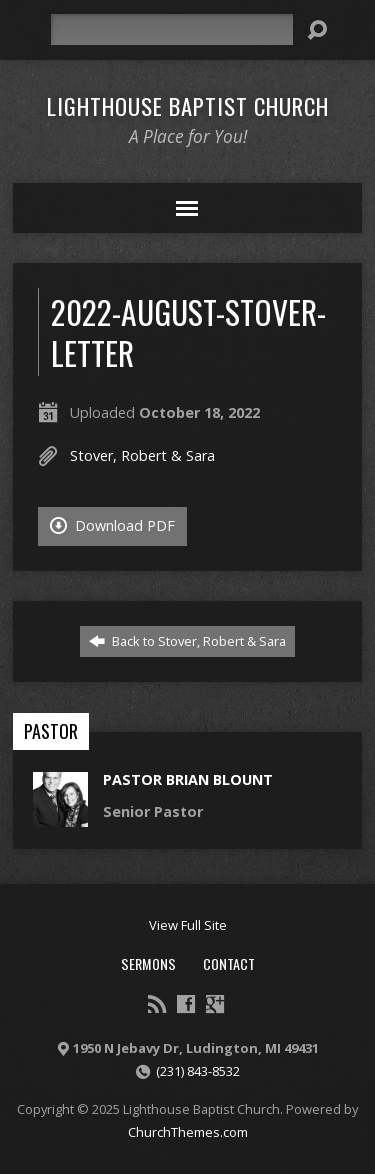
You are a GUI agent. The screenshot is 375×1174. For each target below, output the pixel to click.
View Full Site (188, 925)
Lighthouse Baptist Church (188, 106)
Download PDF (112, 525)
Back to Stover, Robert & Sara (187, 641)
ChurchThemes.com (188, 1132)
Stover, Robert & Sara (142, 455)
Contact (229, 963)
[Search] (172, 29)
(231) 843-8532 (198, 1071)
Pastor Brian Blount (188, 779)
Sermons (148, 963)
